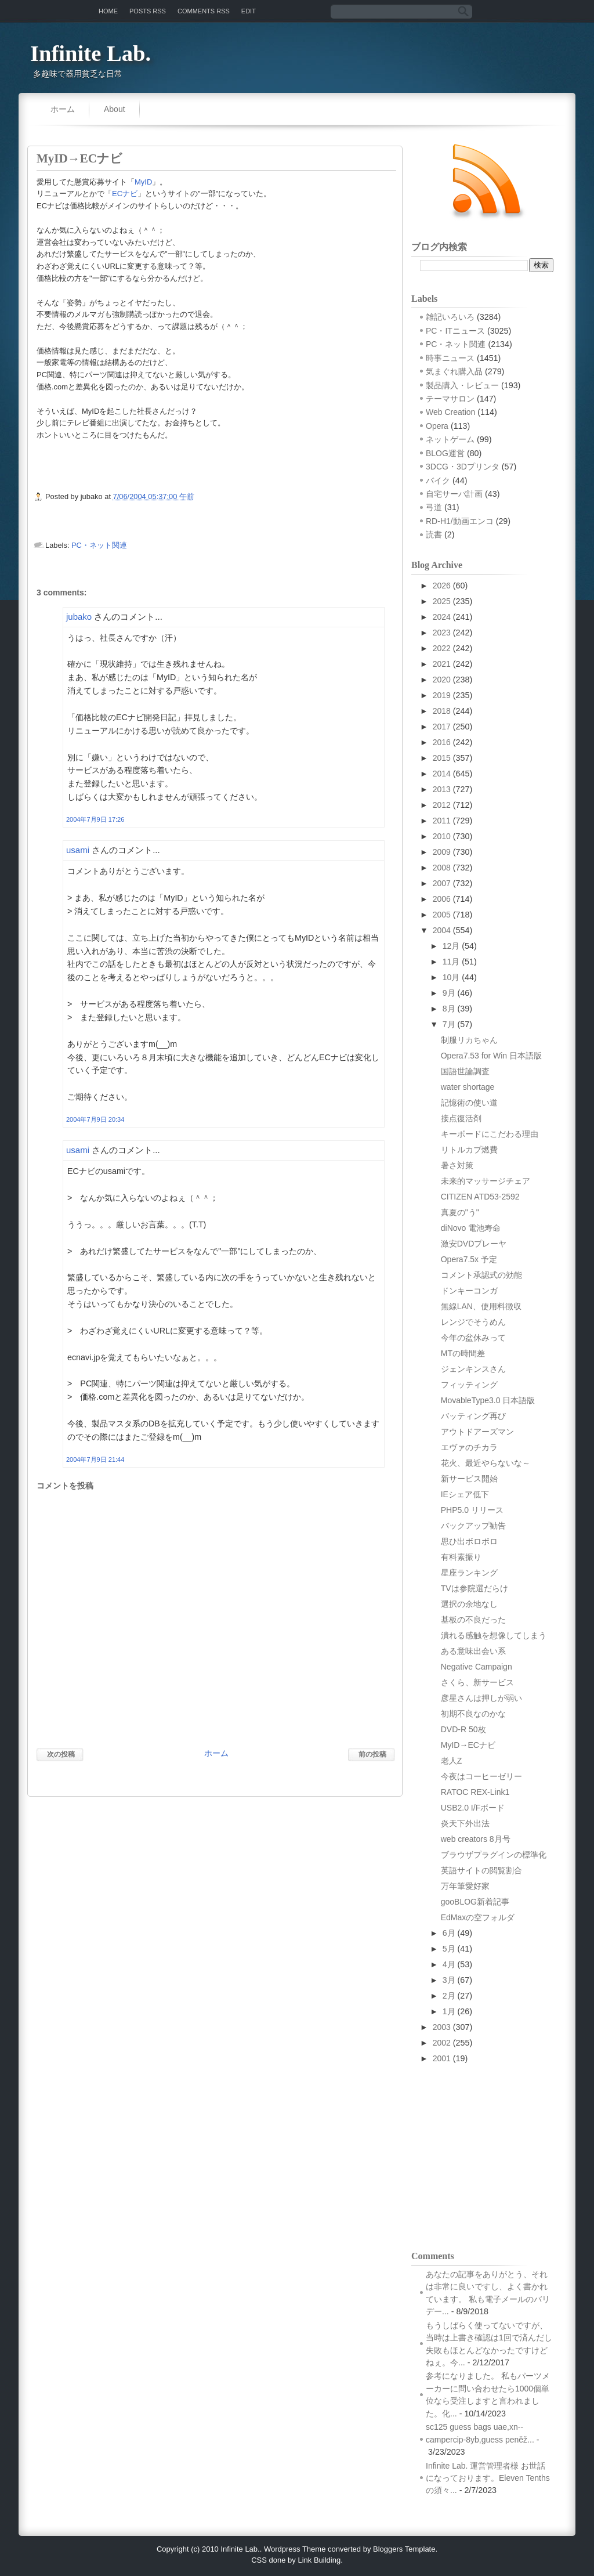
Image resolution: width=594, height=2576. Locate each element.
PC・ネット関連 (99, 545)
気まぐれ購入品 (454, 371)
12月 (451, 946)
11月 (451, 961)
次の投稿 (61, 1754)
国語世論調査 (465, 1071)
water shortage (468, 1087)
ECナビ (124, 193)
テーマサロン (450, 398)
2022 (442, 648)
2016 (442, 742)
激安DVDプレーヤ (474, 1243)
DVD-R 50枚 (463, 1729)
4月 (449, 1964)
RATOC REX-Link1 (475, 1792)
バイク (438, 480)
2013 (442, 789)
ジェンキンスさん (473, 1369)
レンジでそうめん (473, 1322)
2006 (442, 899)
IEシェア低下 (465, 1494)
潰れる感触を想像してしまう (493, 1635)
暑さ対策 (457, 1165)
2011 (442, 820)
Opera (437, 426)
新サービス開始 (469, 1478)
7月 (449, 1024)
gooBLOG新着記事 (475, 1901)
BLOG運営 (445, 453)
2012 (442, 805)
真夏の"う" (460, 1212)
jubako (79, 617)
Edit (248, 11)
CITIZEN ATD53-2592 (480, 1196)
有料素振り (461, 1557)
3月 (449, 1980)
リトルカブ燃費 (469, 1149)
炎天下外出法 (465, 1823)
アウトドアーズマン (477, 1431)
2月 (449, 1995)
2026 (442, 585)
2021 (442, 664)
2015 (442, 758)
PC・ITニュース (455, 330)
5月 (449, 1948)
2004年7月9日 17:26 (95, 819)
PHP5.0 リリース (472, 1510)
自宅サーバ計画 (454, 493)
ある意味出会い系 (473, 1651)
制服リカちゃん (469, 1040)
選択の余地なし (469, 1604)
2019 (442, 695)
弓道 (434, 507)
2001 (442, 2058)
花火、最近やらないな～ (485, 1463)
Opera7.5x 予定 (469, 1259)
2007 (442, 883)
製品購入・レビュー (462, 385)
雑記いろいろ (450, 316)
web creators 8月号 (475, 1839)
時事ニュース (450, 358)
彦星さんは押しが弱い (481, 1698)
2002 (442, 2042)
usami (77, 850)
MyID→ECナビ (79, 158)
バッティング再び (473, 1416)
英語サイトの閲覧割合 (481, 1870)
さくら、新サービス (477, 1682)
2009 (442, 852)
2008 (442, 867)
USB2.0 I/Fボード (473, 1807)
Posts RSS (147, 11)
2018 (442, 711)
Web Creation (450, 412)
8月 (449, 1008)
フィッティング (469, 1384)
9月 (449, 993)
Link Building (319, 2560)
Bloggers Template (404, 2549)
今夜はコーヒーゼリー (481, 1776)
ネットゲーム (450, 439)
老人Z (451, 1760)
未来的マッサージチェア (485, 1181)
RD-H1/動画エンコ (460, 521)
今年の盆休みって (473, 1337)
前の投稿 (372, 1754)
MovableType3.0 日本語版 (488, 1400)
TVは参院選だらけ (474, 1588)
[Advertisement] (507, 2155)
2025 (442, 601)
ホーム (62, 109)
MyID (143, 182)
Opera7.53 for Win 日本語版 (491, 1055)
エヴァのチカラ (469, 1447)
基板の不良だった (473, 1619)
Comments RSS (204, 11)
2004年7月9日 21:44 (95, 1459)
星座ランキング (469, 1572)
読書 (434, 534)
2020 (442, 679)
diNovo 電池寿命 (471, 1228)
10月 (451, 977)
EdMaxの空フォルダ (478, 1917)
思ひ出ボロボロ (469, 1541)
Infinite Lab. (90, 53)
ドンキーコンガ (469, 1290)
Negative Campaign (476, 1666)
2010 (442, 836)
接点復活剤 (461, 1118)
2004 (442, 930)
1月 (449, 2011)
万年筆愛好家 (465, 1886)
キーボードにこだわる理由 (489, 1134)
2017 (442, 726)
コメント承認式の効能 (481, 1275)
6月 (449, 1933)
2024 (442, 617)
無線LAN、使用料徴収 (481, 1306)
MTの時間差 (463, 1353)
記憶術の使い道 (469, 1102)
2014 (442, 773)
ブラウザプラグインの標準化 (493, 1854)
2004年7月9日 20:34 (95, 1119)
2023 (442, 632)
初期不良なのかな (473, 1713)
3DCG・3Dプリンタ (462, 466)
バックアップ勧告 (473, 1525)
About (114, 109)
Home (108, 11)
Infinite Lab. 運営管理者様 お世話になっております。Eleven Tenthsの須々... (488, 2478)
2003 (442, 2027)
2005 (442, 914)
